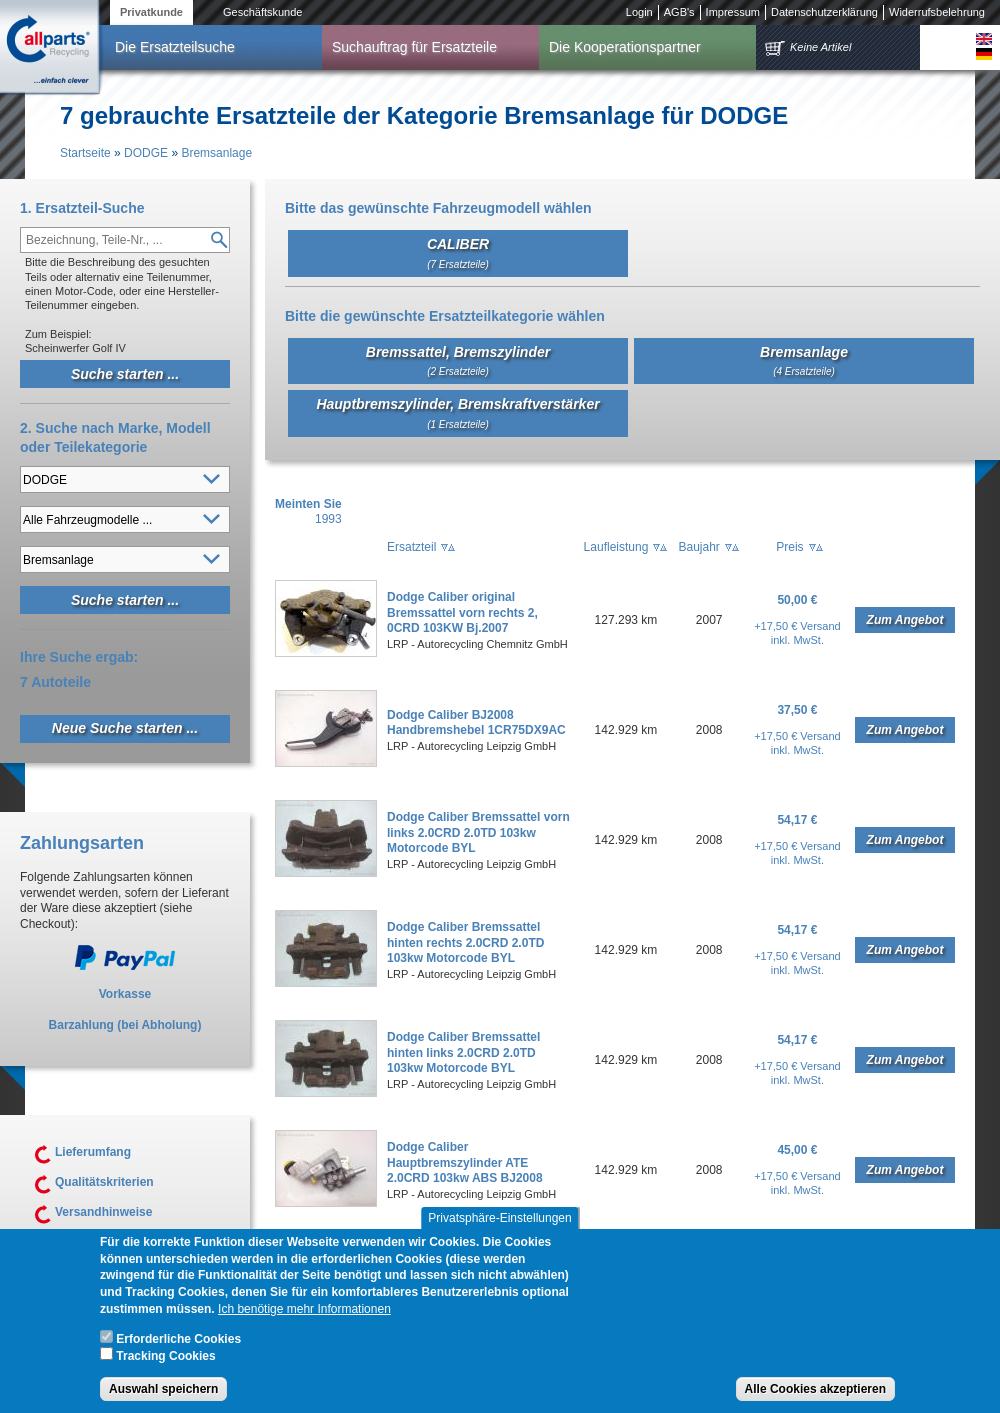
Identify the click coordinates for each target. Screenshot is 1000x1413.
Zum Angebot (905, 620)
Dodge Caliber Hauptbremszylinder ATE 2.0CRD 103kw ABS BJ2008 (465, 1162)
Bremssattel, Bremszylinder (458, 360)
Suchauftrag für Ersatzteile (414, 47)
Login (639, 12)
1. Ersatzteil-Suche (82, 208)
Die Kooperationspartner (625, 47)
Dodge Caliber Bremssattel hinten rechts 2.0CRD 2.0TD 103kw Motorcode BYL (465, 942)
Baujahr (698, 547)
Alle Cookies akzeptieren (815, 1397)
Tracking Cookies (165, 1365)
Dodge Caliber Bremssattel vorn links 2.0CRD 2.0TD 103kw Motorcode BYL (478, 832)
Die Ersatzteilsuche (175, 47)
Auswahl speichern (163, 1397)
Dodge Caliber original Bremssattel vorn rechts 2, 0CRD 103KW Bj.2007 (462, 612)
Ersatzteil (411, 547)
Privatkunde (151, 12)
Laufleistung (616, 547)
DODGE (146, 153)
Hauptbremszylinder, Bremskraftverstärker (457, 412)
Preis (789, 547)
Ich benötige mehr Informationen (304, 1317)
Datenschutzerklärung (824, 12)
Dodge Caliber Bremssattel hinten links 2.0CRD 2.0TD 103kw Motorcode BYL (463, 1052)
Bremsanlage (216, 153)
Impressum (733, 12)
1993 (328, 519)
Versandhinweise (103, 1212)
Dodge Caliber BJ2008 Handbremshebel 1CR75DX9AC (476, 723)
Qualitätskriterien (104, 1182)
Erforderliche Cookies (178, 1347)
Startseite (85, 153)
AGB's (679, 12)
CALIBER (458, 252)
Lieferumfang (93, 1152)
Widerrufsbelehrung (937, 12)
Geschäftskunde (263, 12)
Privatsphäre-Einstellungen (499, 1226)
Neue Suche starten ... (125, 728)
